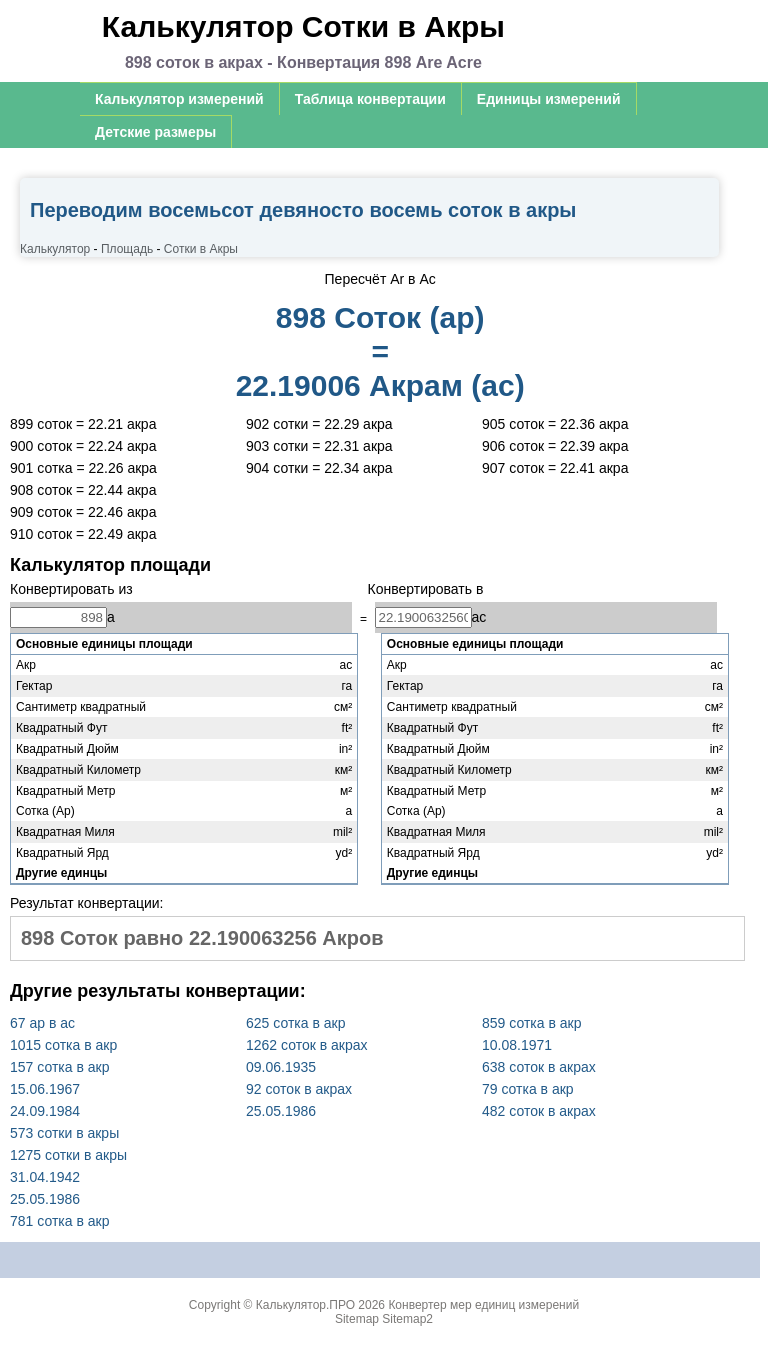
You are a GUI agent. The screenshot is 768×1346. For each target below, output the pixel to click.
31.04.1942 (45, 1177)
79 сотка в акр (528, 1089)
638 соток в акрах (539, 1067)
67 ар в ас (42, 1023)
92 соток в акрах (299, 1089)
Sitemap (357, 1319)
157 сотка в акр (59, 1067)
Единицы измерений (549, 99)
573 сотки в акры (64, 1133)
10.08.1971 (517, 1045)
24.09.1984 (45, 1111)
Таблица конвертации (370, 99)
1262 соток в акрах (307, 1045)
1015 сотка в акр (63, 1045)
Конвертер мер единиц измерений (483, 1305)
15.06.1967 (45, 1089)
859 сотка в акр (531, 1023)
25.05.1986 (281, 1111)
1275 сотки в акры (68, 1155)
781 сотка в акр (59, 1221)
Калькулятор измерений (179, 99)
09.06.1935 (281, 1067)
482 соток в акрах (539, 1111)
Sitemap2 (407, 1319)
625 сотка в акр (295, 1023)
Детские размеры (155, 132)
